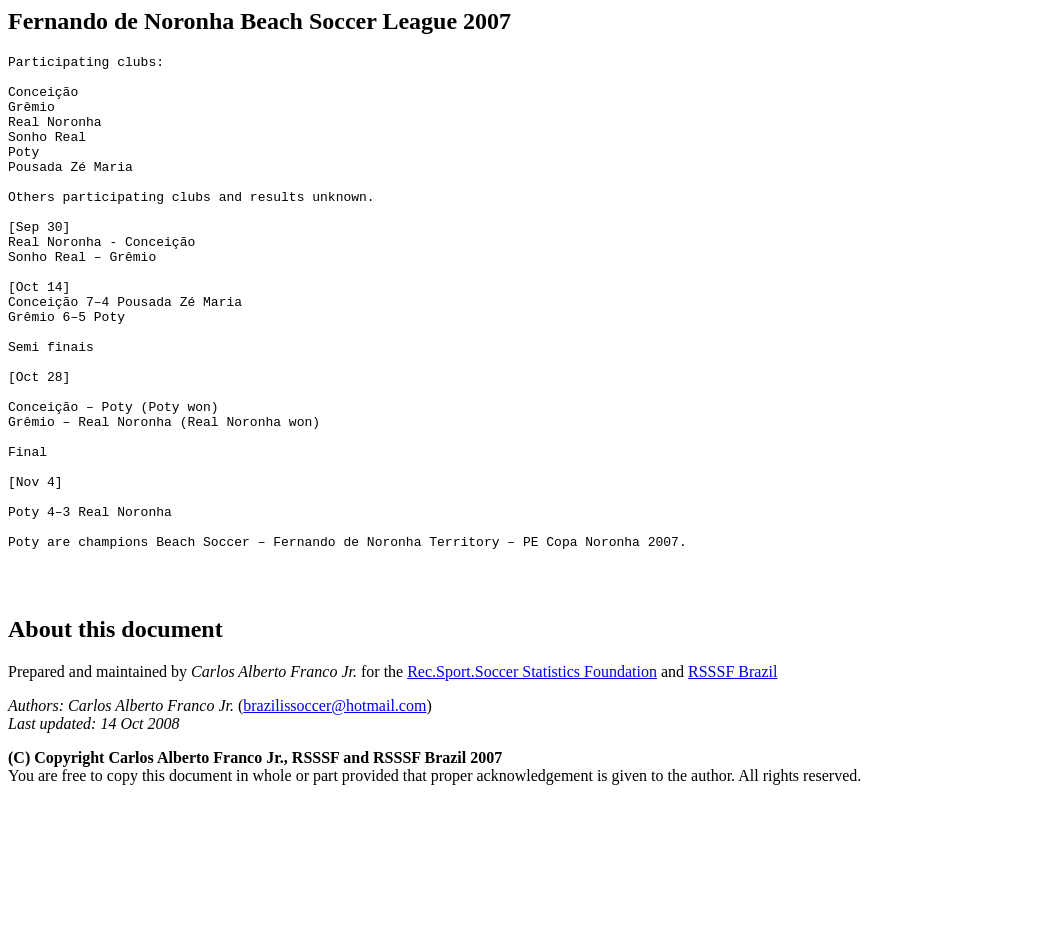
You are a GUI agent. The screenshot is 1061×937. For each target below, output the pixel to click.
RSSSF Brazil (732, 773)
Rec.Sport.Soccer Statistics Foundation (532, 773)
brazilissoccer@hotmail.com (334, 807)
